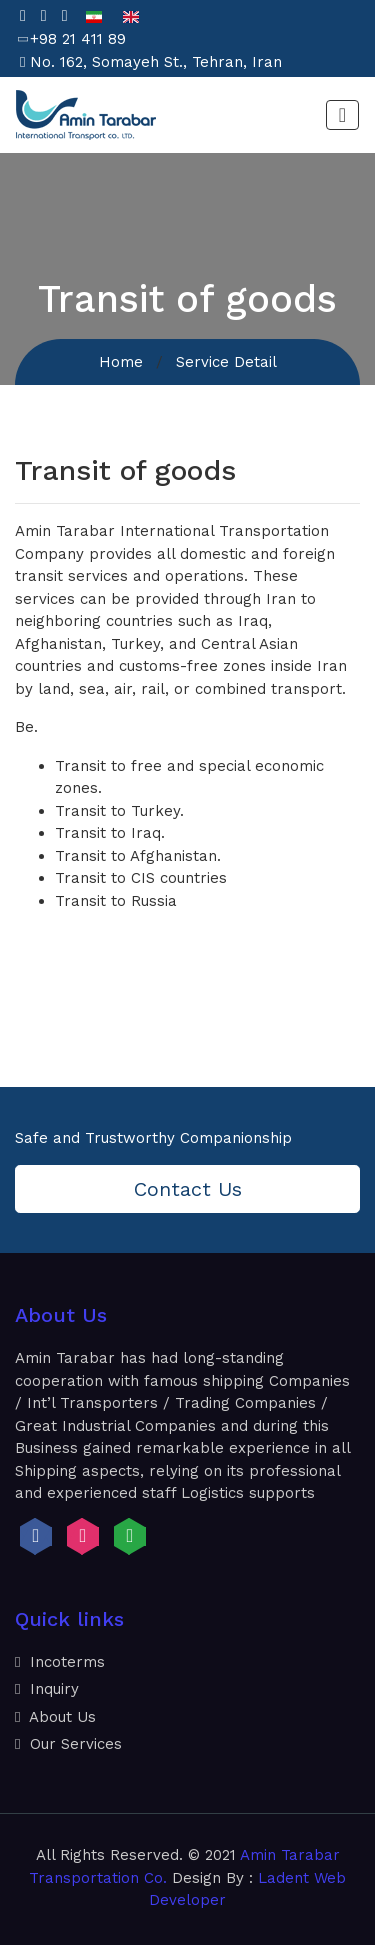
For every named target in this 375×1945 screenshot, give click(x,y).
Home (121, 362)
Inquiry (47, 1689)
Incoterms (60, 1662)
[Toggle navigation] (342, 115)
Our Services (68, 1744)
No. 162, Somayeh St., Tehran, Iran (156, 62)
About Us (55, 1717)
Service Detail (226, 362)
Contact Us (188, 1189)
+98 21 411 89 (78, 39)
